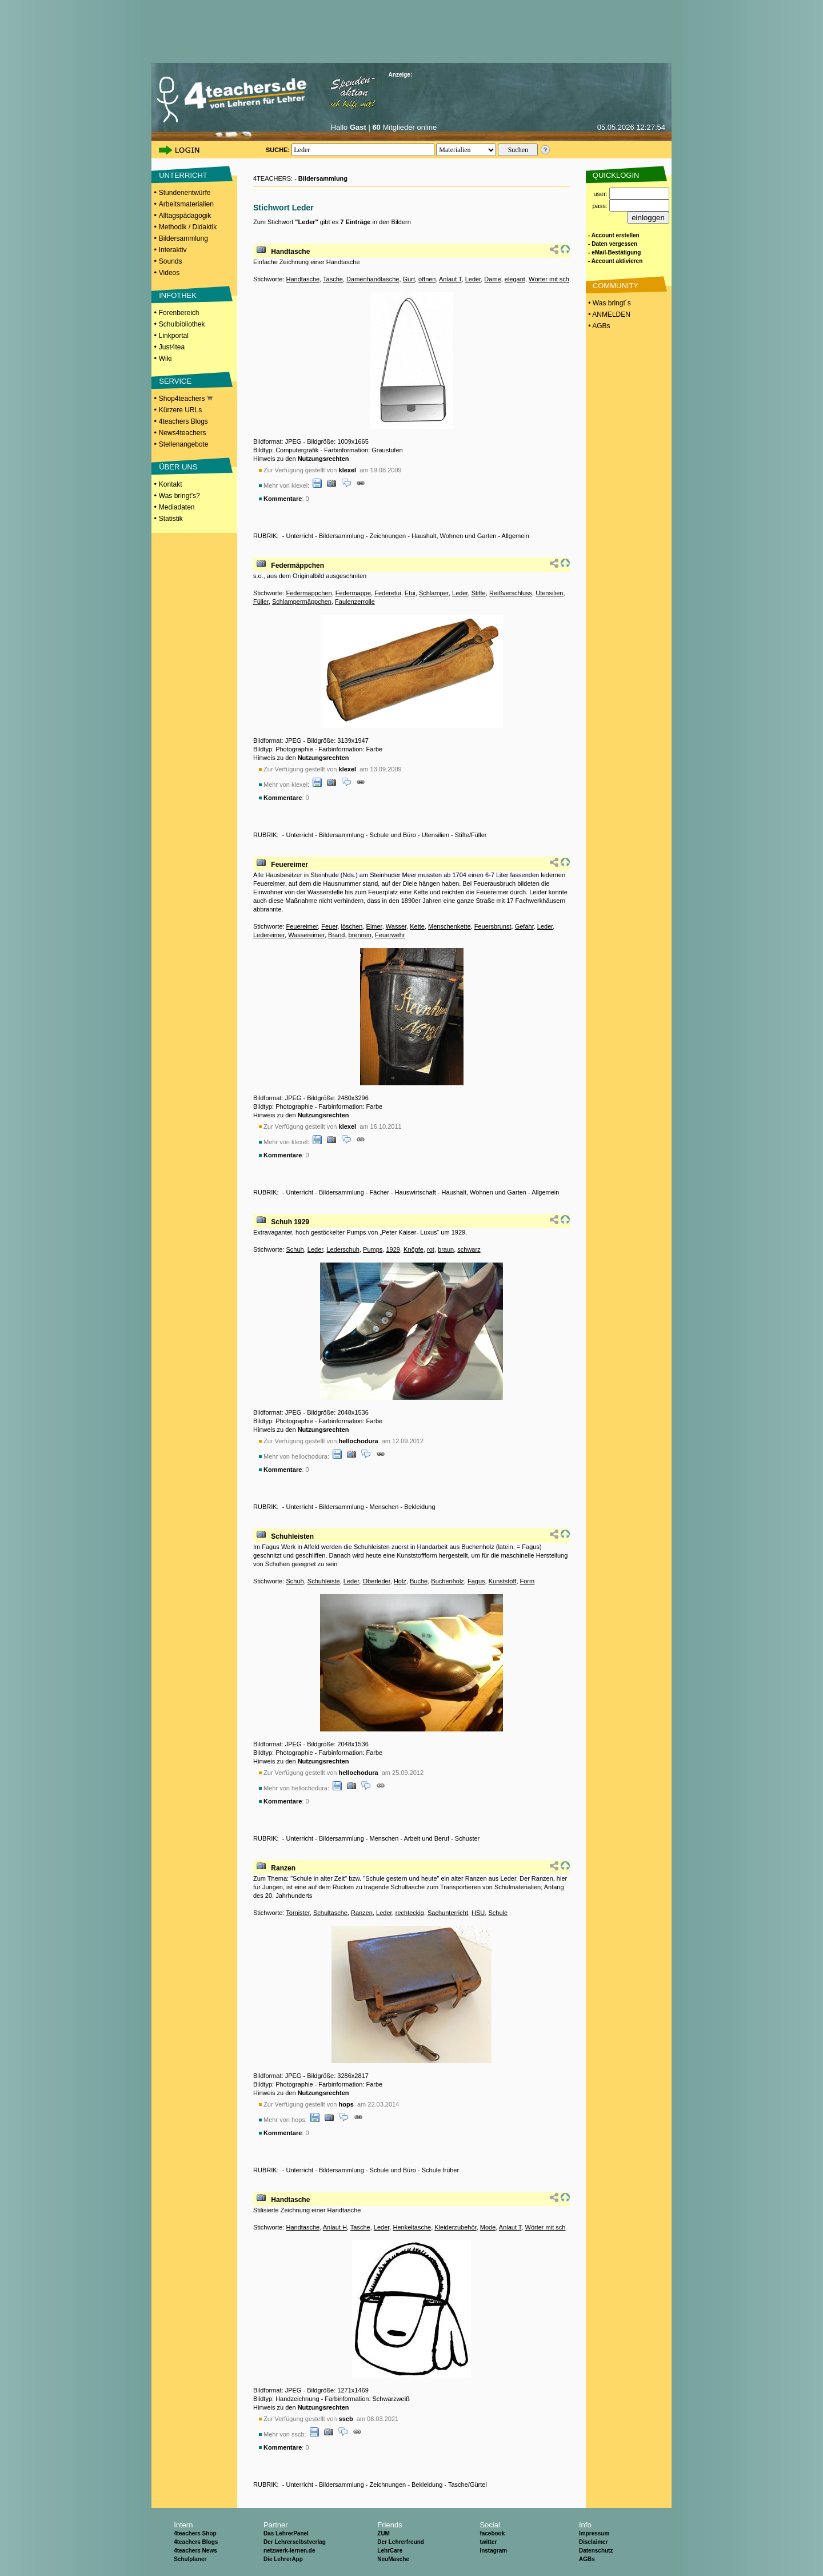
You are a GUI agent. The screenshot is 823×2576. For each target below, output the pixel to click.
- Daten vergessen (612, 244)
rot (430, 1249)
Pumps (372, 1249)
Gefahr (524, 926)
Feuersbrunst (493, 926)
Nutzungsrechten (323, 458)
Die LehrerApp (283, 2559)
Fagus (476, 1581)
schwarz (468, 1249)
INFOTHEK (178, 295)
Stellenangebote (184, 444)
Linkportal (174, 336)
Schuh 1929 (290, 1222)
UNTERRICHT (183, 175)
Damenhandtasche (372, 279)
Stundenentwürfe (185, 193)
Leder (473, 279)
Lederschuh (342, 1249)
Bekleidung (419, 1506)
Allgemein (515, 535)
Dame (492, 279)
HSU (478, 1912)
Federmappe (353, 593)
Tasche (333, 279)
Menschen (384, 1506)
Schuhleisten (292, 1536)
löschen (352, 926)
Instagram (493, 2550)
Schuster (467, 1838)
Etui (410, 593)
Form (527, 1581)
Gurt (409, 279)
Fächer (379, 1192)
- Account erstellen (614, 235)
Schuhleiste (323, 1581)
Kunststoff (503, 1581)
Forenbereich (179, 313)
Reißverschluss (510, 593)
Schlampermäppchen (301, 601)
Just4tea (172, 347)
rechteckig (409, 1912)
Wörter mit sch (549, 279)
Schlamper (434, 593)
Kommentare (282, 498)
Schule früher (440, 2170)
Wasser (396, 926)
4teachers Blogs (183, 421)
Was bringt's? (179, 496)
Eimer (374, 926)
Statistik (171, 519)
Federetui (387, 593)
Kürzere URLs (180, 410)
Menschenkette (449, 926)
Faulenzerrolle (355, 601)
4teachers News (195, 2550)
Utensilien (549, 593)
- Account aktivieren (615, 261)
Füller (261, 601)
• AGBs (598, 326)
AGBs (587, 2559)
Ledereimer (269, 934)
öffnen (427, 279)
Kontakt (170, 484)
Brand (336, 934)
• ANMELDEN (608, 314)
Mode (488, 2227)
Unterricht (299, 535)
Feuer (329, 926)
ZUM (383, 2533)
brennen (360, 934)
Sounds (170, 261)
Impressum (594, 2533)
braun (446, 1249)
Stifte (479, 593)
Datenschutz (596, 2550)
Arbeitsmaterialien (186, 204)
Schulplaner (190, 2559)
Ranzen (283, 1868)
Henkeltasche (412, 2227)
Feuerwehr (390, 934)
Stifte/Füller (471, 834)
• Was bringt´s (608, 303)
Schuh (294, 1249)
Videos (169, 273)
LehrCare (389, 2550)
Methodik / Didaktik (188, 227)
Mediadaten (177, 507)
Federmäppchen (297, 566)
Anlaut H (335, 2227)
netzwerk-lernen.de (289, 2550)
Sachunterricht (448, 1912)
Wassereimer (306, 934)
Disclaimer (593, 2542)
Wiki (165, 359)
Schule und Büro (393, 834)
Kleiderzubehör (455, 2227)
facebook (492, 2533)
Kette (417, 926)
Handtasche (290, 252)
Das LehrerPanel (286, 2533)
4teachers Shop (195, 2533)
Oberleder (376, 1581)
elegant (515, 279)
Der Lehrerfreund (400, 2542)
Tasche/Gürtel (467, 2484)
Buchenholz (447, 1581)
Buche (419, 1581)
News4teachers (182, 433)
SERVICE (175, 381)
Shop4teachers (186, 399)
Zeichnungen (388, 535)
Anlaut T (450, 279)
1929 (392, 1249)
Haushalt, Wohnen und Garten (454, 535)
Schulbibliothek (182, 324)
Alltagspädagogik (185, 216)
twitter (488, 2542)
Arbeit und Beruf (427, 1838)
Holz (400, 1581)
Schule (498, 1912)
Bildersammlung (183, 238)
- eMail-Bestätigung (614, 252)
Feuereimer (289, 865)
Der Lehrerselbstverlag (294, 2542)
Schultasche (330, 1912)
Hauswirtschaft (415, 1192)
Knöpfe (413, 1249)
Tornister (298, 1912)
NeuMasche (393, 2559)
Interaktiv (173, 250)
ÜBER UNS (178, 467)
